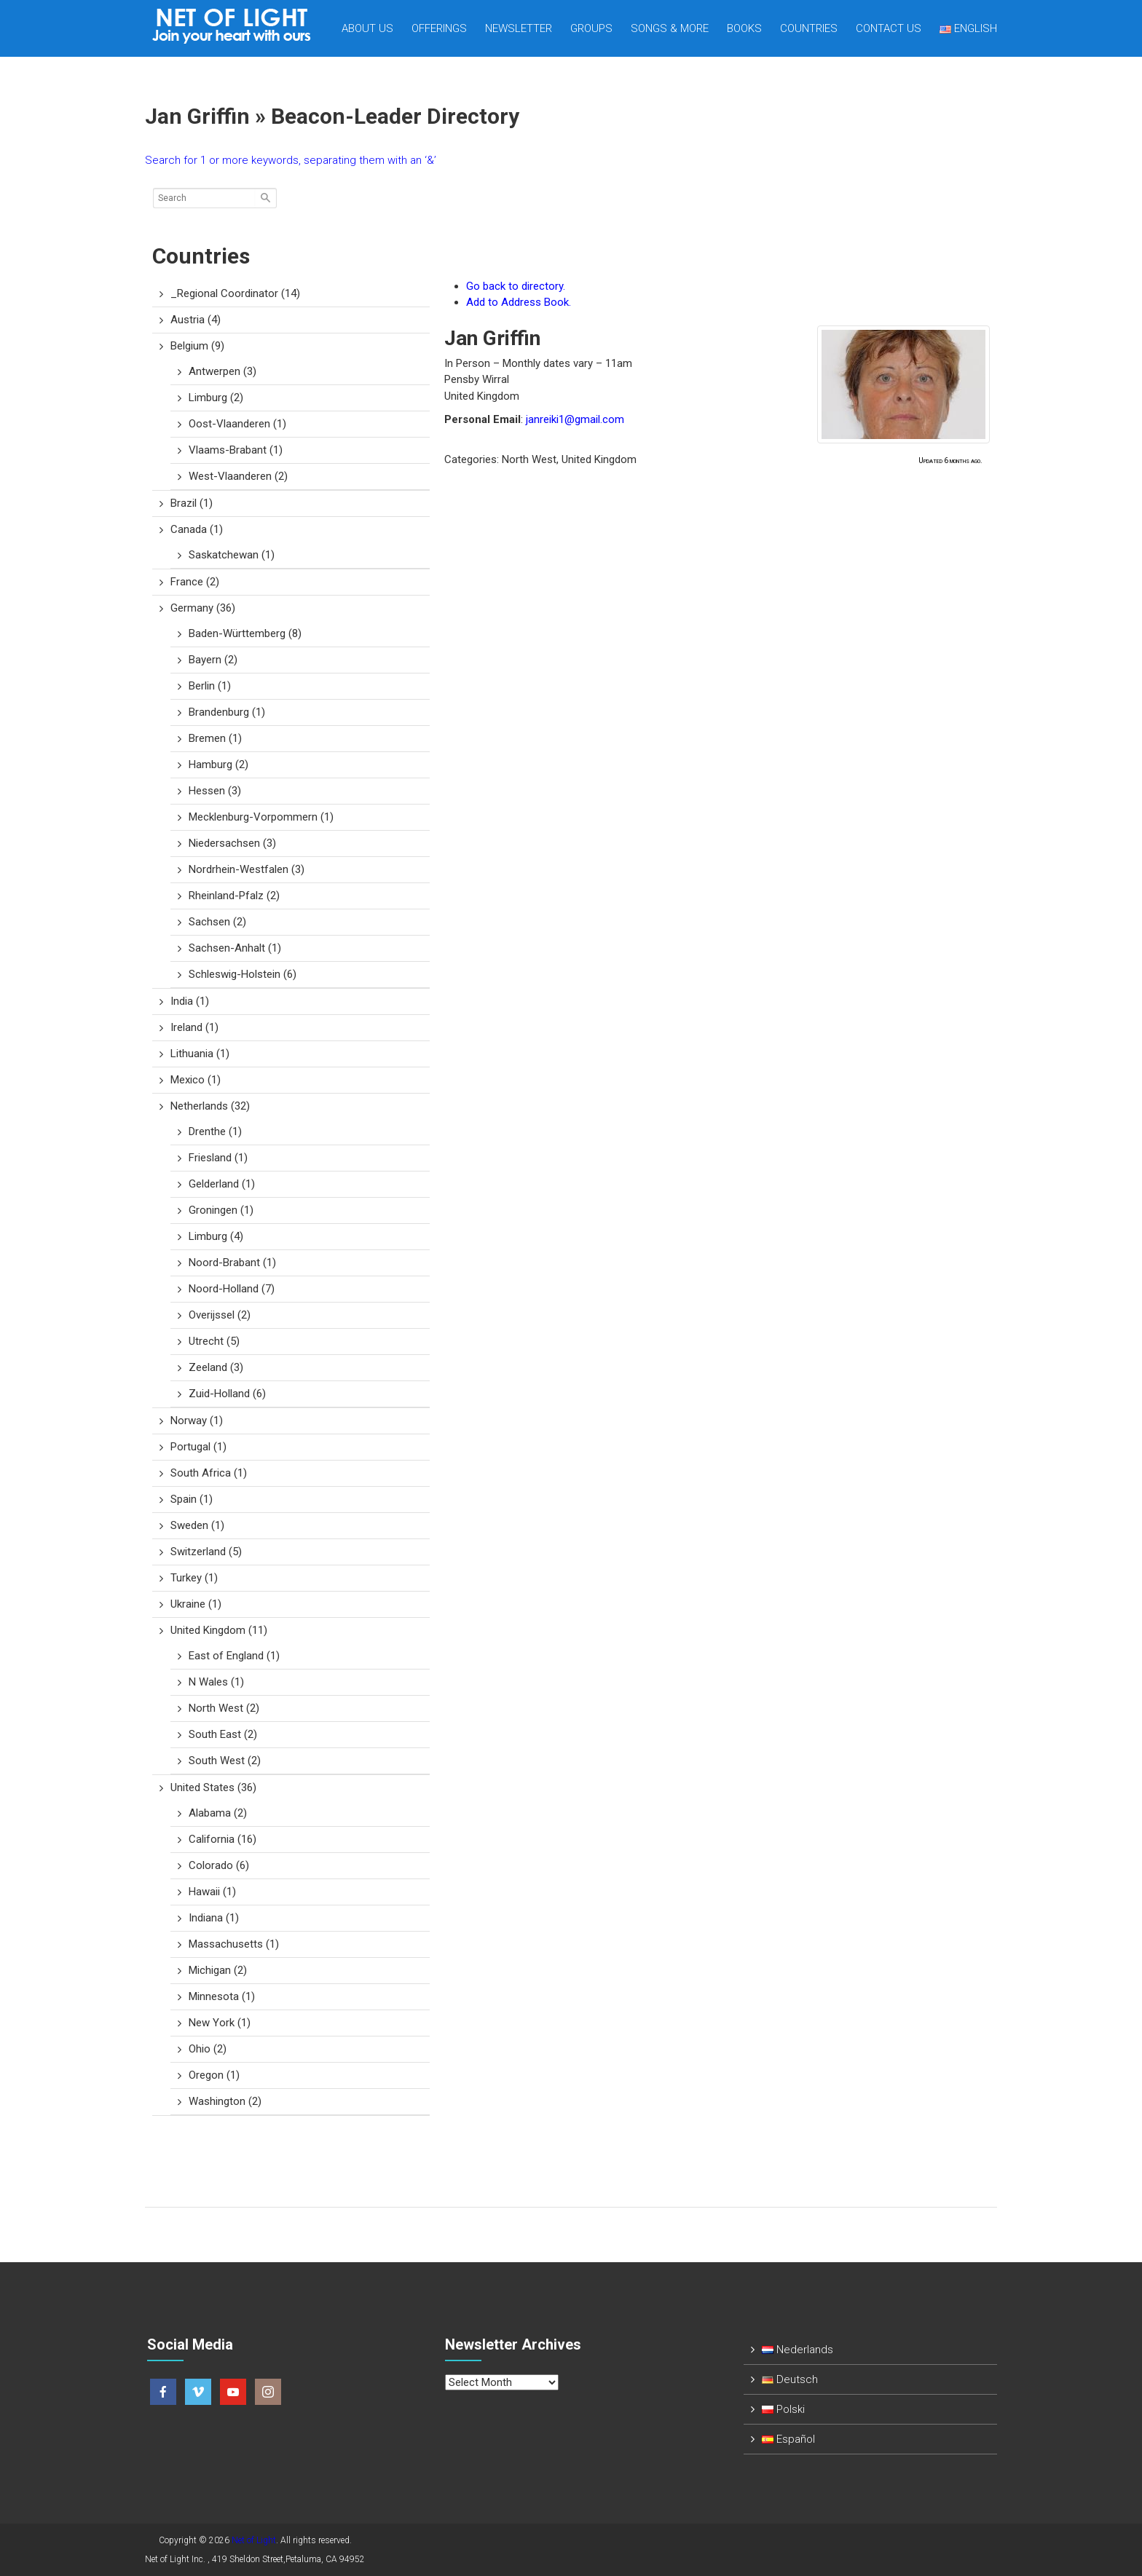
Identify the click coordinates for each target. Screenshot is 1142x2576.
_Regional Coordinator (235, 293)
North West (224, 1708)
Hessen (215, 790)
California (222, 1839)
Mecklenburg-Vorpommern (261, 816)
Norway (196, 1420)
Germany (202, 608)
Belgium (197, 345)
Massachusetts (234, 1944)
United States (213, 1787)
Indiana (214, 1917)
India (189, 1001)
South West (225, 1760)
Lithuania (199, 1053)
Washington (225, 2101)
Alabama (218, 1813)
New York (220, 2022)
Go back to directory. (515, 286)
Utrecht (214, 1341)
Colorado (219, 1865)
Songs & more (670, 28)
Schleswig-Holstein (242, 974)
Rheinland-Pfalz (234, 895)
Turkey (194, 1577)
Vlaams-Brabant (236, 450)
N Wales (216, 1681)
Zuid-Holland (227, 1393)
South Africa (208, 1472)
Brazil (191, 503)
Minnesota (222, 1996)
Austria (195, 319)
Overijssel (220, 1314)
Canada (196, 529)
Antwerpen (222, 371)
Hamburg (218, 764)
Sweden (197, 1525)
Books (744, 28)
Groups (591, 28)
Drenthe (215, 1131)
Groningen (221, 1210)
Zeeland (216, 1367)
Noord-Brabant (232, 1262)
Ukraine (195, 1604)
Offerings (439, 28)
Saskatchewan (232, 554)
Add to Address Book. (518, 302)
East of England (234, 1655)
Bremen (215, 738)
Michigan (218, 1970)
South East (223, 1734)
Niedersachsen (232, 843)
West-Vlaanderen (238, 476)
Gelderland (222, 1183)
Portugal (198, 1446)
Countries (809, 28)
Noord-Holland (232, 1288)
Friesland (218, 1157)
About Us (367, 28)
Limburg (216, 397)
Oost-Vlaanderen (237, 423)
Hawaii (212, 1891)
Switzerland (206, 1551)
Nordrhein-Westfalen (246, 869)
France (194, 581)
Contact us (888, 28)
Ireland (194, 1027)
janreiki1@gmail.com (575, 419)
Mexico (195, 1079)
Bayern (213, 659)
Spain (191, 1499)
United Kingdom (218, 1630)
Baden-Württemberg (245, 633)
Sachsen (217, 921)
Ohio (208, 2048)
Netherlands (210, 1106)
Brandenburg (227, 712)
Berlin (210, 685)
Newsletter (518, 28)
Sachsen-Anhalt (235, 948)
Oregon (214, 2075)
